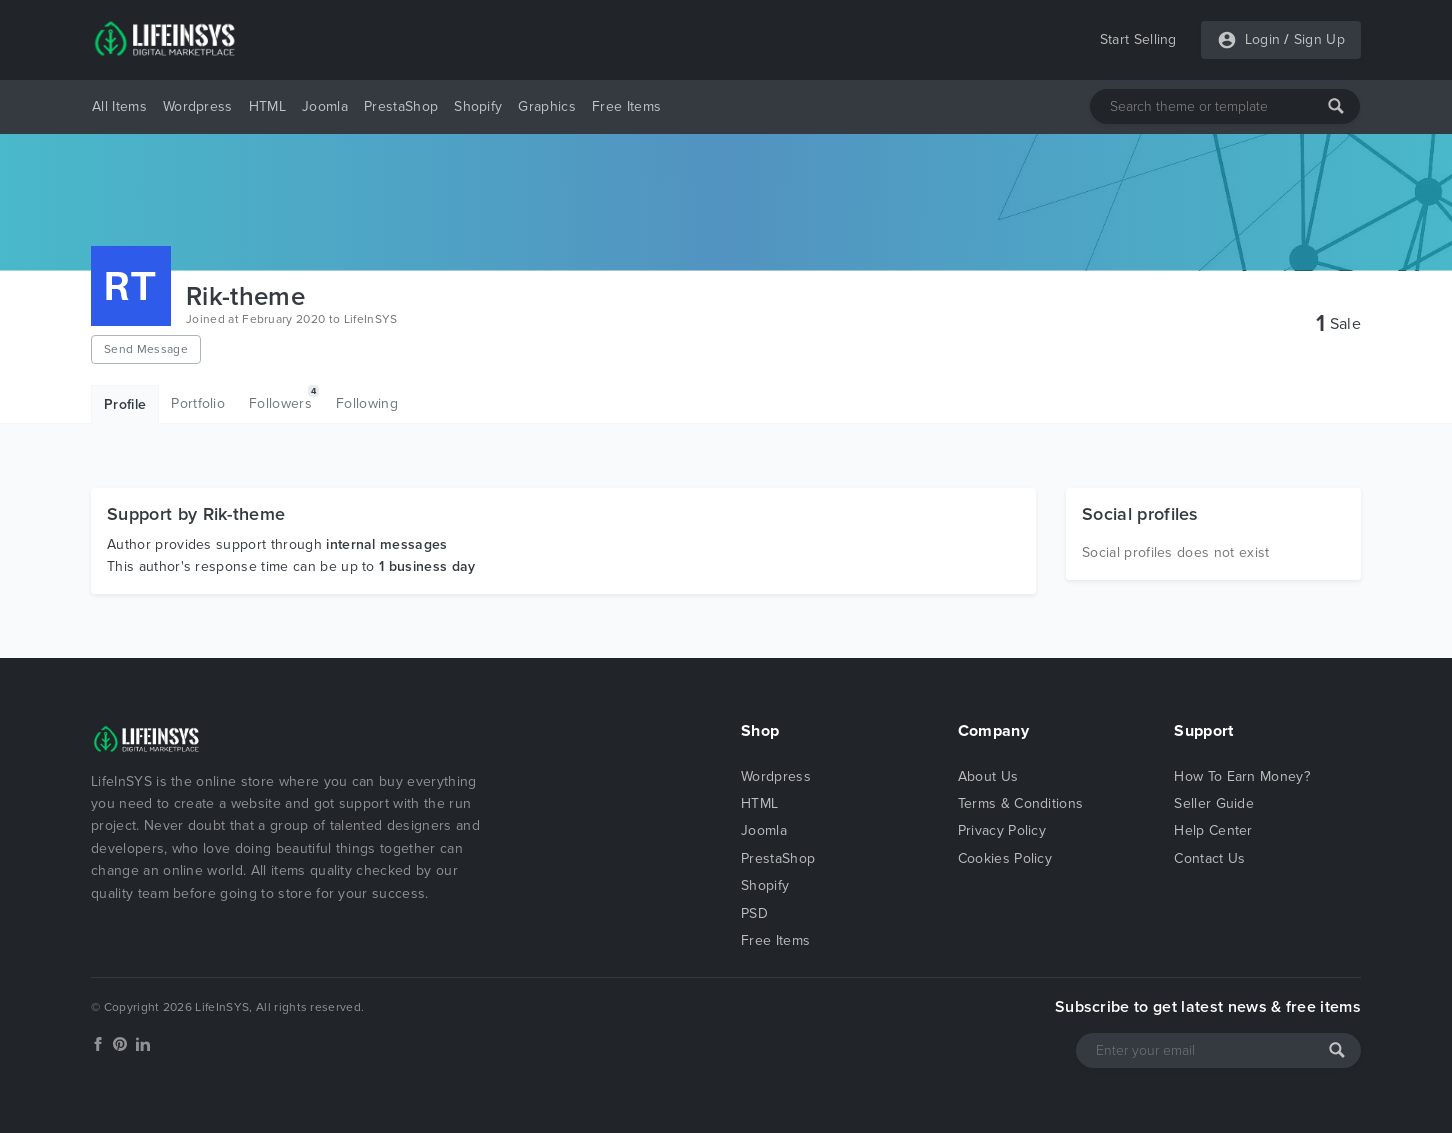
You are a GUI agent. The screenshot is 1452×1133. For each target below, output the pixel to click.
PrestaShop (401, 106)
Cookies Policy (1005, 858)
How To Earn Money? (1242, 776)
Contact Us (1209, 858)
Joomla (325, 106)
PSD (754, 913)
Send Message (146, 349)
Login (1263, 39)
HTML (267, 106)
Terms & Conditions (1021, 803)
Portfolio (198, 403)
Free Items (626, 106)
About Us (988, 776)
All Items (119, 106)
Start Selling (1138, 39)
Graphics (547, 106)
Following (367, 403)
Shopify (478, 106)
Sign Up (1319, 39)
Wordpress (198, 106)
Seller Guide (1214, 803)
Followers (284, 398)
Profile (125, 404)
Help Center (1213, 830)
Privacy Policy (1002, 830)
